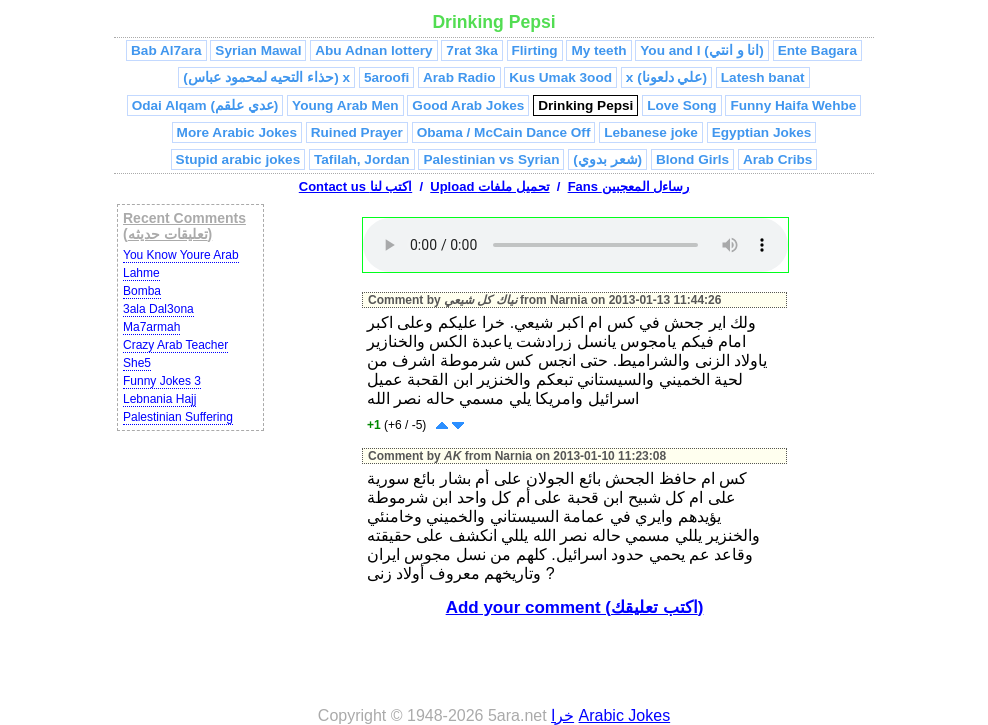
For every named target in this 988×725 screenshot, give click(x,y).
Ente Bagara (817, 50)
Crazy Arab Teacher (175, 345)
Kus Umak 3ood (560, 77)
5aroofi (386, 77)
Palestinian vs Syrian (491, 159)
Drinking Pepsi (585, 105)
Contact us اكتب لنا (355, 186)
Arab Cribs (778, 159)
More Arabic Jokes (237, 132)
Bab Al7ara (166, 50)
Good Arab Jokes (468, 105)
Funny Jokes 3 (162, 381)
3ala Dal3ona (158, 309)
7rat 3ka (471, 50)
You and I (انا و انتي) (702, 50)
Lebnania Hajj (159, 399)
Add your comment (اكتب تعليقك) (575, 607)
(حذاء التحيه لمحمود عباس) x (266, 77)
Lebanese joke (651, 132)
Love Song (681, 105)
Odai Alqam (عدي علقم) (205, 105)
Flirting (535, 50)
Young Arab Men (345, 105)
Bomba (142, 291)
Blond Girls (692, 159)
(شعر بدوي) (607, 159)
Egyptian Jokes (762, 132)
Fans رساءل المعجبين (629, 186)
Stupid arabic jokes (238, 159)
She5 (137, 363)
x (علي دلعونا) (666, 77)
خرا (562, 715)
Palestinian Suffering (178, 417)
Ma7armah (151, 327)
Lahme (141, 273)
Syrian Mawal (258, 50)
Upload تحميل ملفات (489, 186)
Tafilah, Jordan (362, 159)
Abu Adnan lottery (373, 50)
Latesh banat (763, 77)
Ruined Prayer (357, 132)
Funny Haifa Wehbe (793, 105)
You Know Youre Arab (181, 255)
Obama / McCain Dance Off (504, 132)
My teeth (598, 50)
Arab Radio (459, 77)
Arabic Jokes (625, 715)
